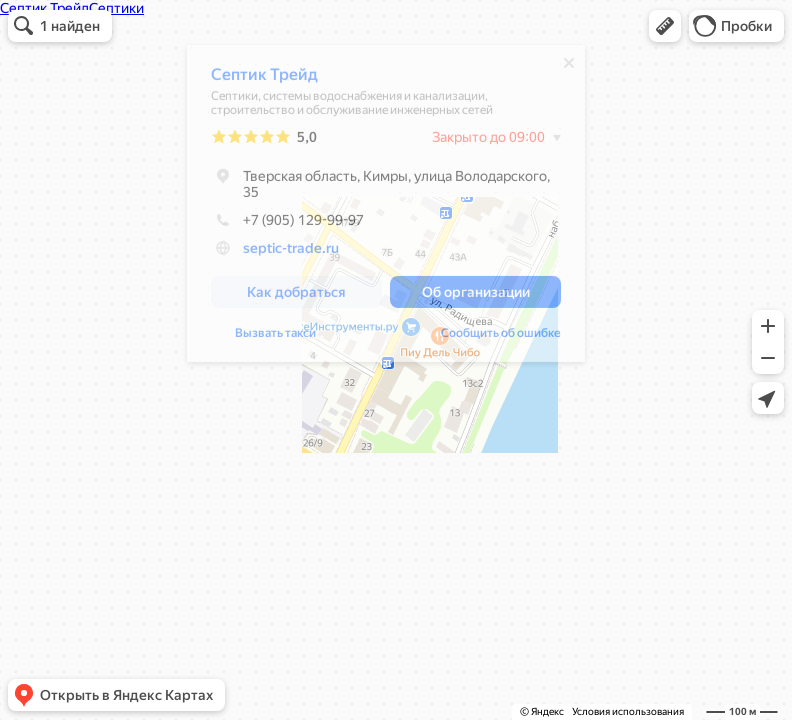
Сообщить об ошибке (501, 338)
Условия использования (628, 711)
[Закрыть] (569, 68)
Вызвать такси (275, 338)
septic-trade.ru (291, 253)
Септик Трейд (264, 79)
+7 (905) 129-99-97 (287, 225)
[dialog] (386, 208)
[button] (665, 26)
